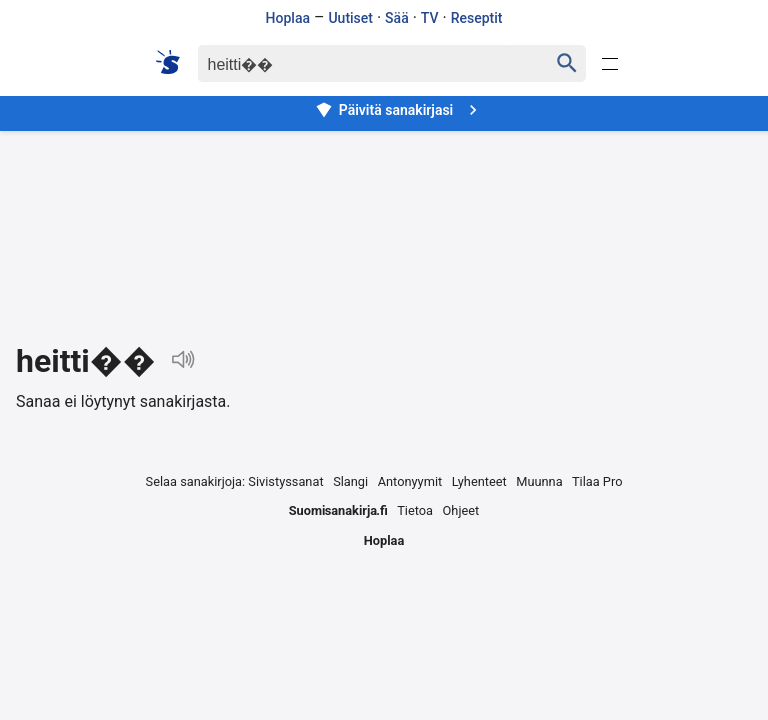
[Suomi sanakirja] (174, 62)
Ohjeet (461, 510)
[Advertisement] (384, 221)
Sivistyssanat (285, 481)
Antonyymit (410, 481)
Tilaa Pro (597, 481)
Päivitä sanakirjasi (399, 110)
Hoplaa (288, 18)
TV (430, 18)
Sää (397, 18)
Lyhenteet (479, 481)
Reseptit (477, 18)
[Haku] (355, 63)
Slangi (350, 481)
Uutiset (350, 18)
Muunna (539, 481)
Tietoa (415, 510)
